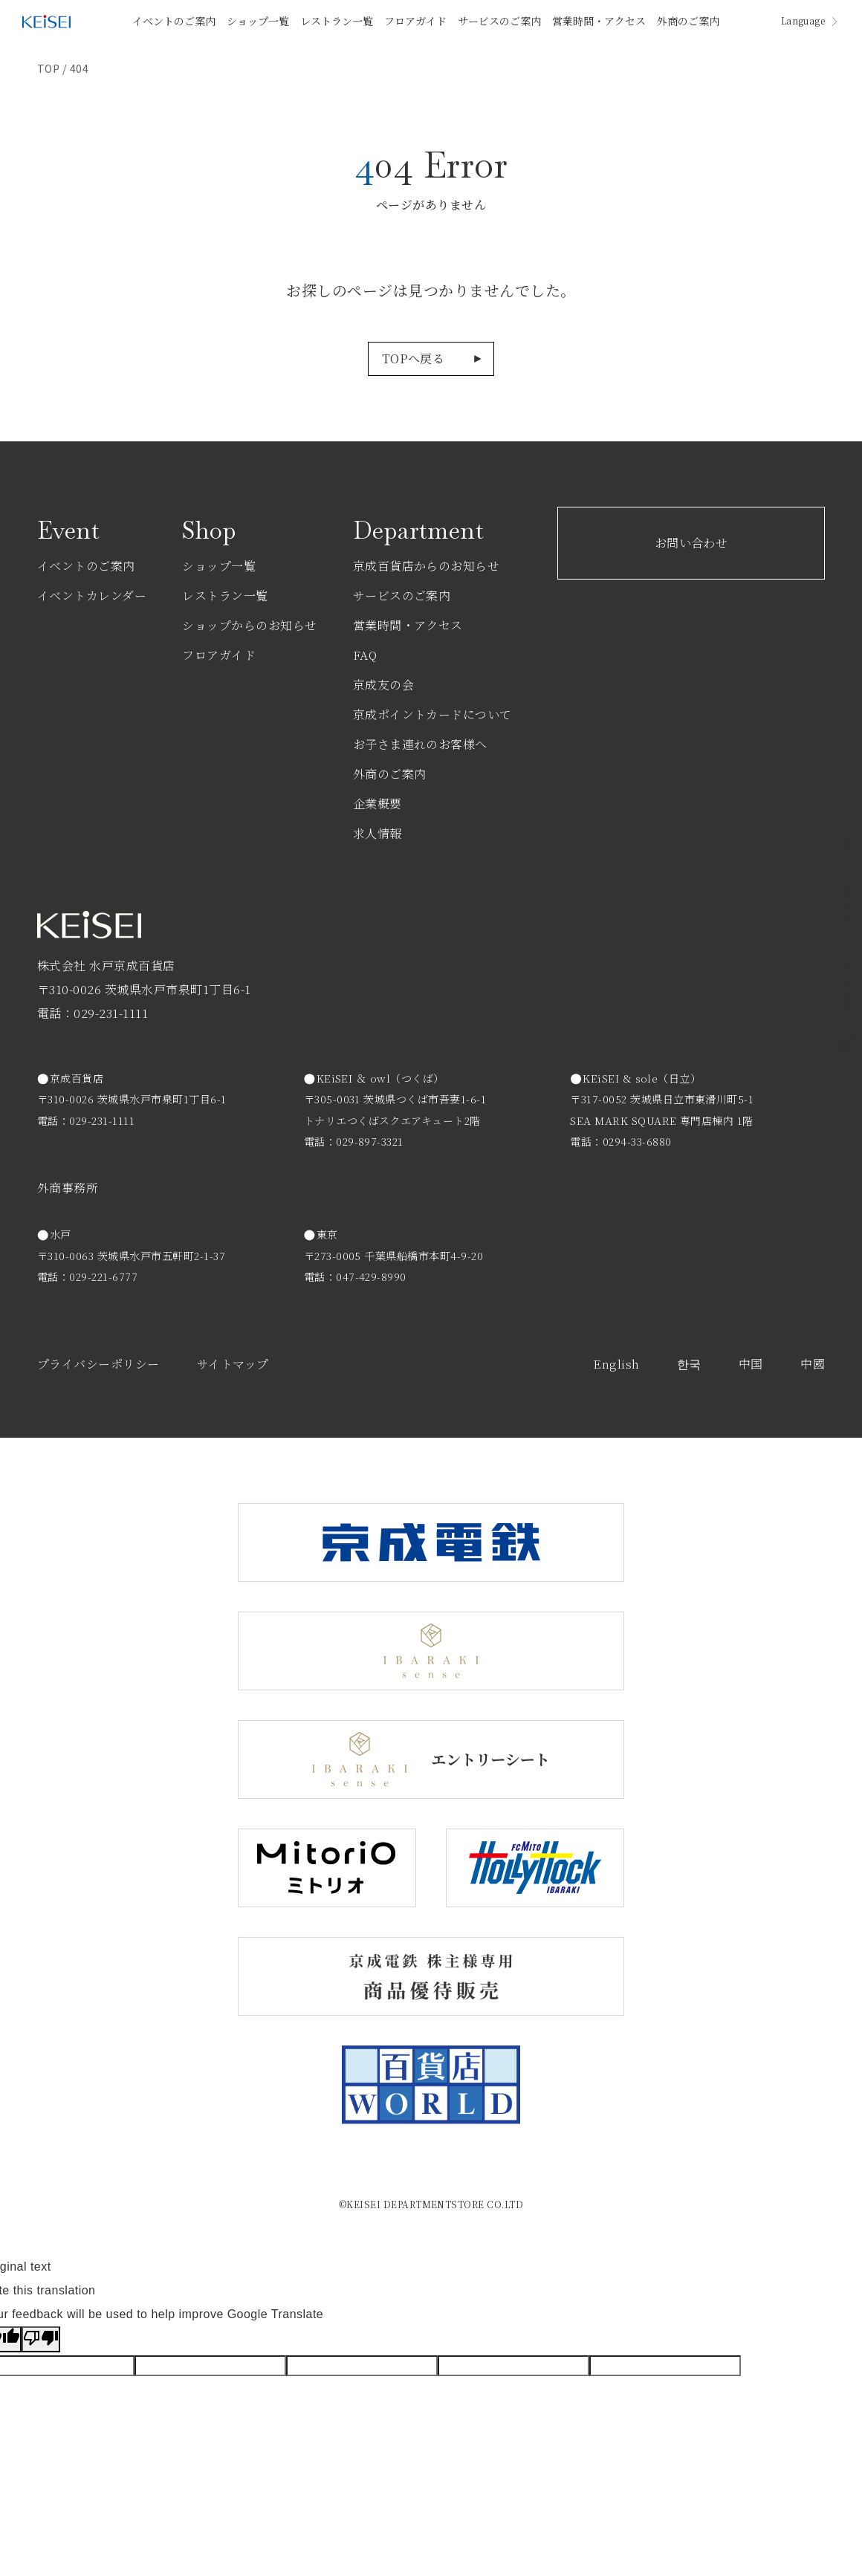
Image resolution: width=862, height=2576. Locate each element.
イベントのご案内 (174, 20)
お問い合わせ (691, 542)
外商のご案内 (688, 20)
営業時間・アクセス (599, 20)
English (616, 1363)
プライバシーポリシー (98, 1363)
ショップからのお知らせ (249, 625)
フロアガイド (415, 20)
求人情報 (377, 833)
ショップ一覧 (258, 20)
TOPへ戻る (413, 358)
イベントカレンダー (91, 595)
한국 (689, 1363)
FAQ (365, 655)
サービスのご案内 (499, 20)
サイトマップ (233, 1363)
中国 (751, 1363)
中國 (812, 1363)
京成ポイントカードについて (432, 714)
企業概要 (377, 803)
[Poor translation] (41, 2339)
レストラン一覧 (336, 20)
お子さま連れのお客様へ (420, 744)
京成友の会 (383, 684)
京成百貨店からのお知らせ (426, 565)
